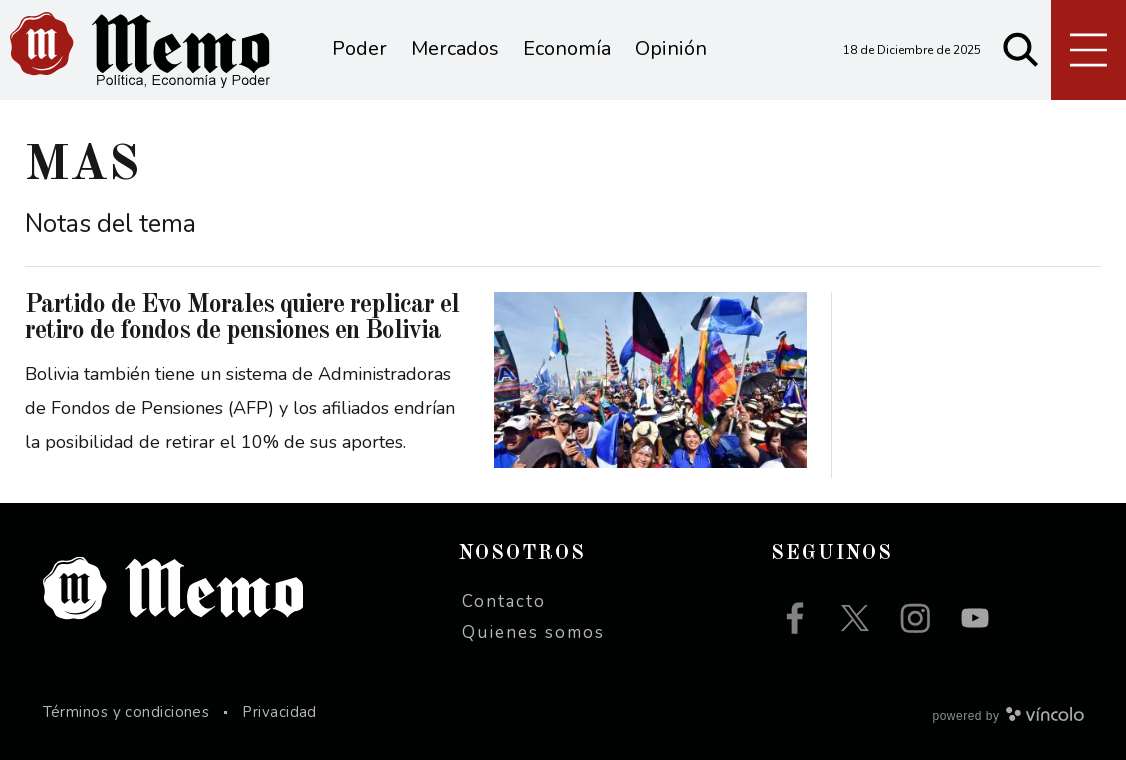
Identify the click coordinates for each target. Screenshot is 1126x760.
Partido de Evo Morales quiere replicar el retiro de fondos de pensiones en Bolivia (242, 318)
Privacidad (279, 712)
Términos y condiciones (126, 712)
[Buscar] (1021, 50)
